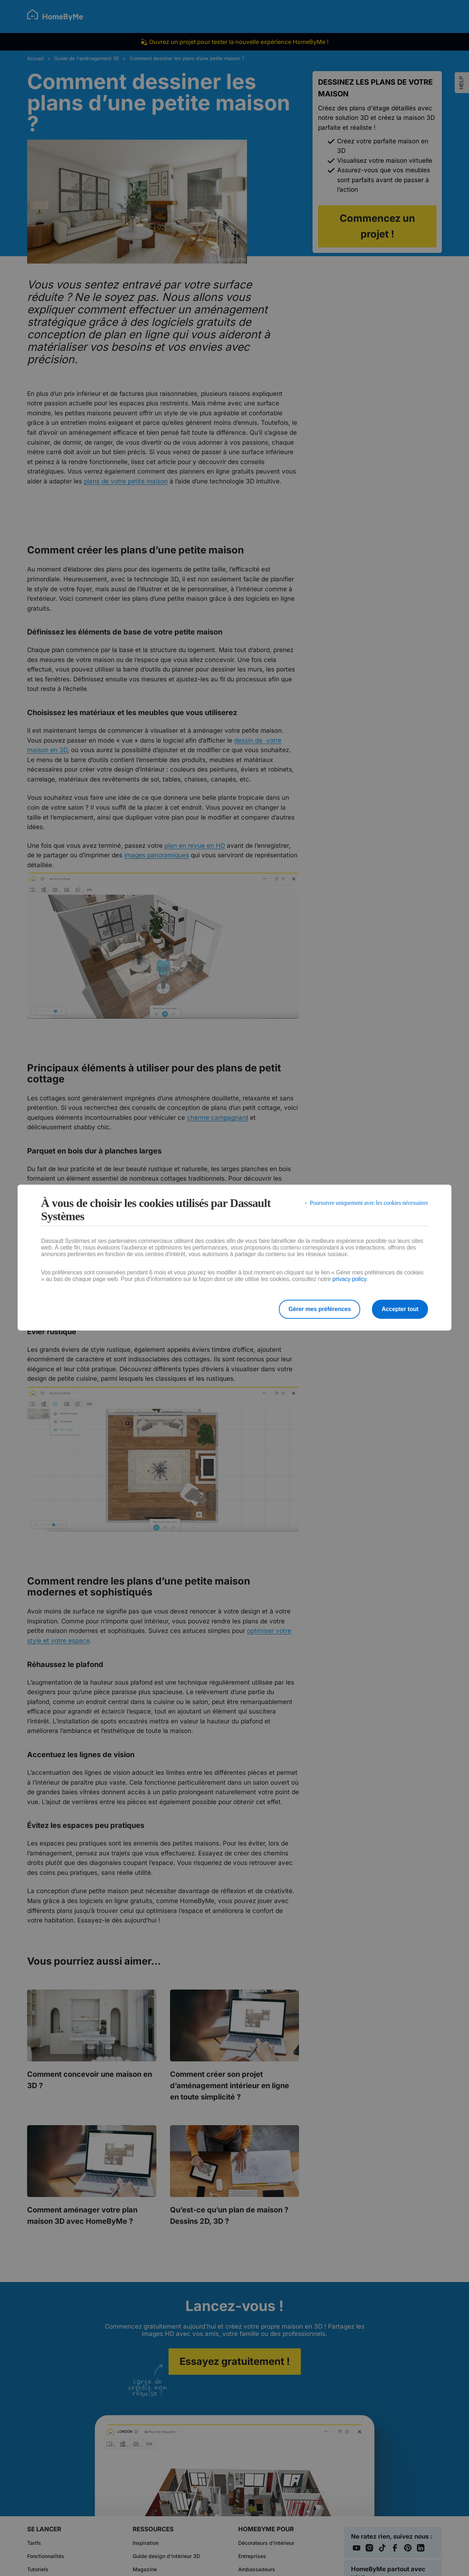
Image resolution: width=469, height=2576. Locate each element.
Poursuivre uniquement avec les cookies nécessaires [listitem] (369, 1203)
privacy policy (349, 1279)
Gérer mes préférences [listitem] (319, 1309)
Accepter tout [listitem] (399, 1309)
